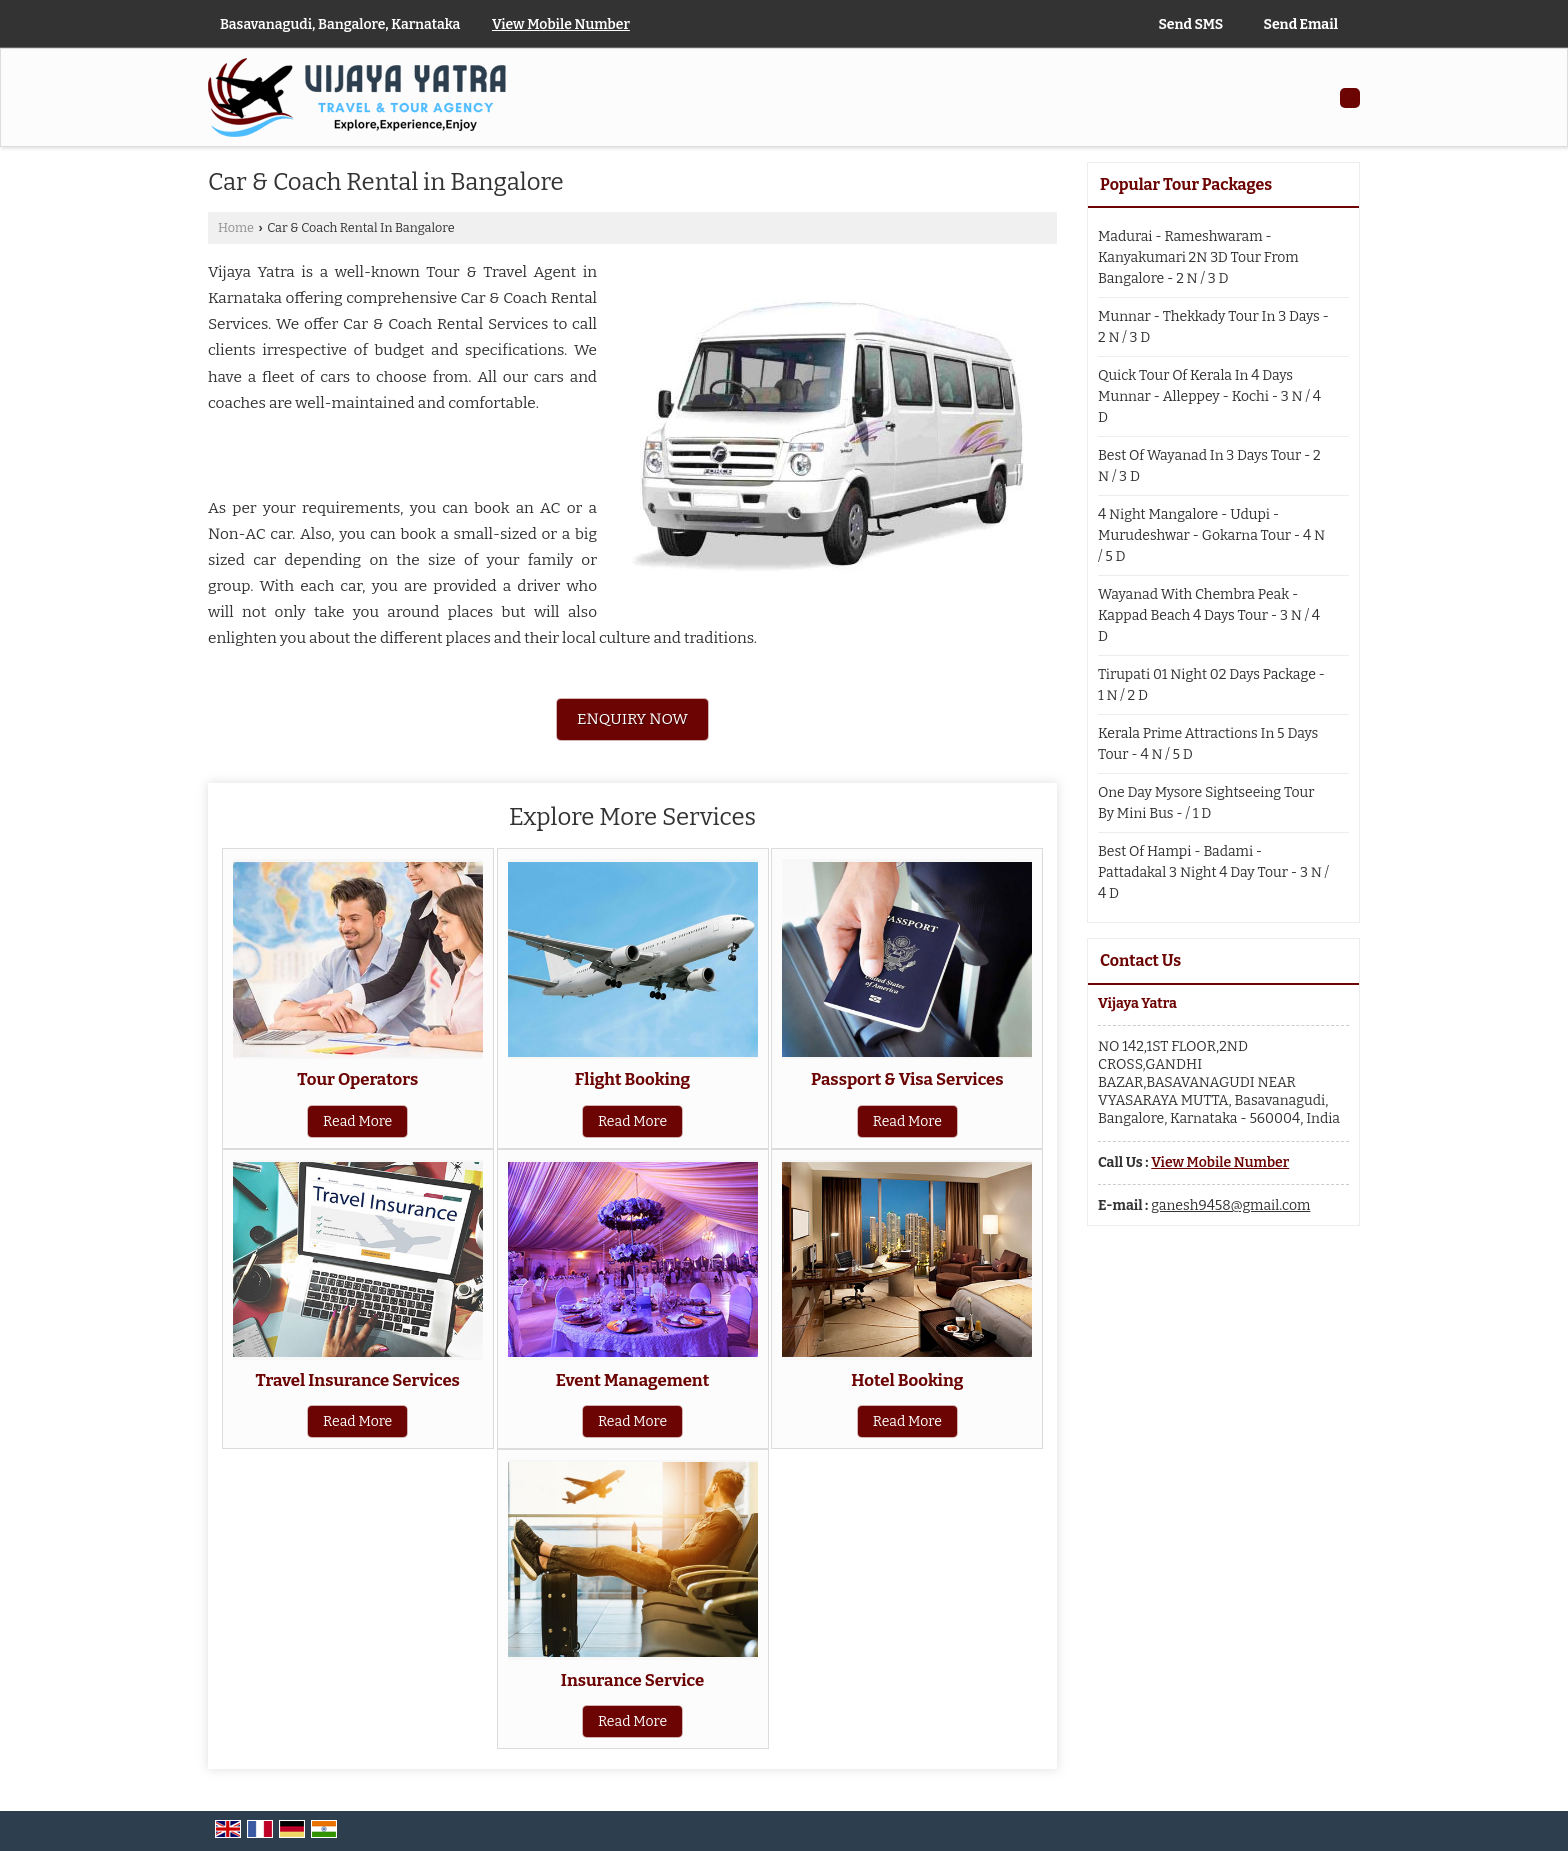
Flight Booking (632, 1079)
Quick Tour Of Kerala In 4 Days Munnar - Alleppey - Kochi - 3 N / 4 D (1209, 396)
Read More (357, 1121)
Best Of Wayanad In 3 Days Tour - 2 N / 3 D (1209, 466)
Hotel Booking (907, 1380)
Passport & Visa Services (907, 1079)
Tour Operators (357, 1079)
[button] (561, 24)
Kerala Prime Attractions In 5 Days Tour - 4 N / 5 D (1208, 744)
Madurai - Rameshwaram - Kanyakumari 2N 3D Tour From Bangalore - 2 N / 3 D (1198, 257)
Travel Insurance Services (357, 1380)
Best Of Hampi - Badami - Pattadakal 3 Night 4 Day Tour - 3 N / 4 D (1213, 872)
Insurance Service (632, 1680)
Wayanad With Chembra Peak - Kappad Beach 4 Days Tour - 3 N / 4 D (1209, 615)
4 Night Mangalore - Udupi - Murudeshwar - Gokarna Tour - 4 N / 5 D (1211, 535)
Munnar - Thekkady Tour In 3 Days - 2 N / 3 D (1213, 327)
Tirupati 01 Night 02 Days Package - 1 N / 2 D (1211, 685)
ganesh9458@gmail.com (1230, 1205)
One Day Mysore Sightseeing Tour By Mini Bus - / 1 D (1206, 803)
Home (236, 227)
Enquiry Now (632, 719)
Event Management (633, 1380)
